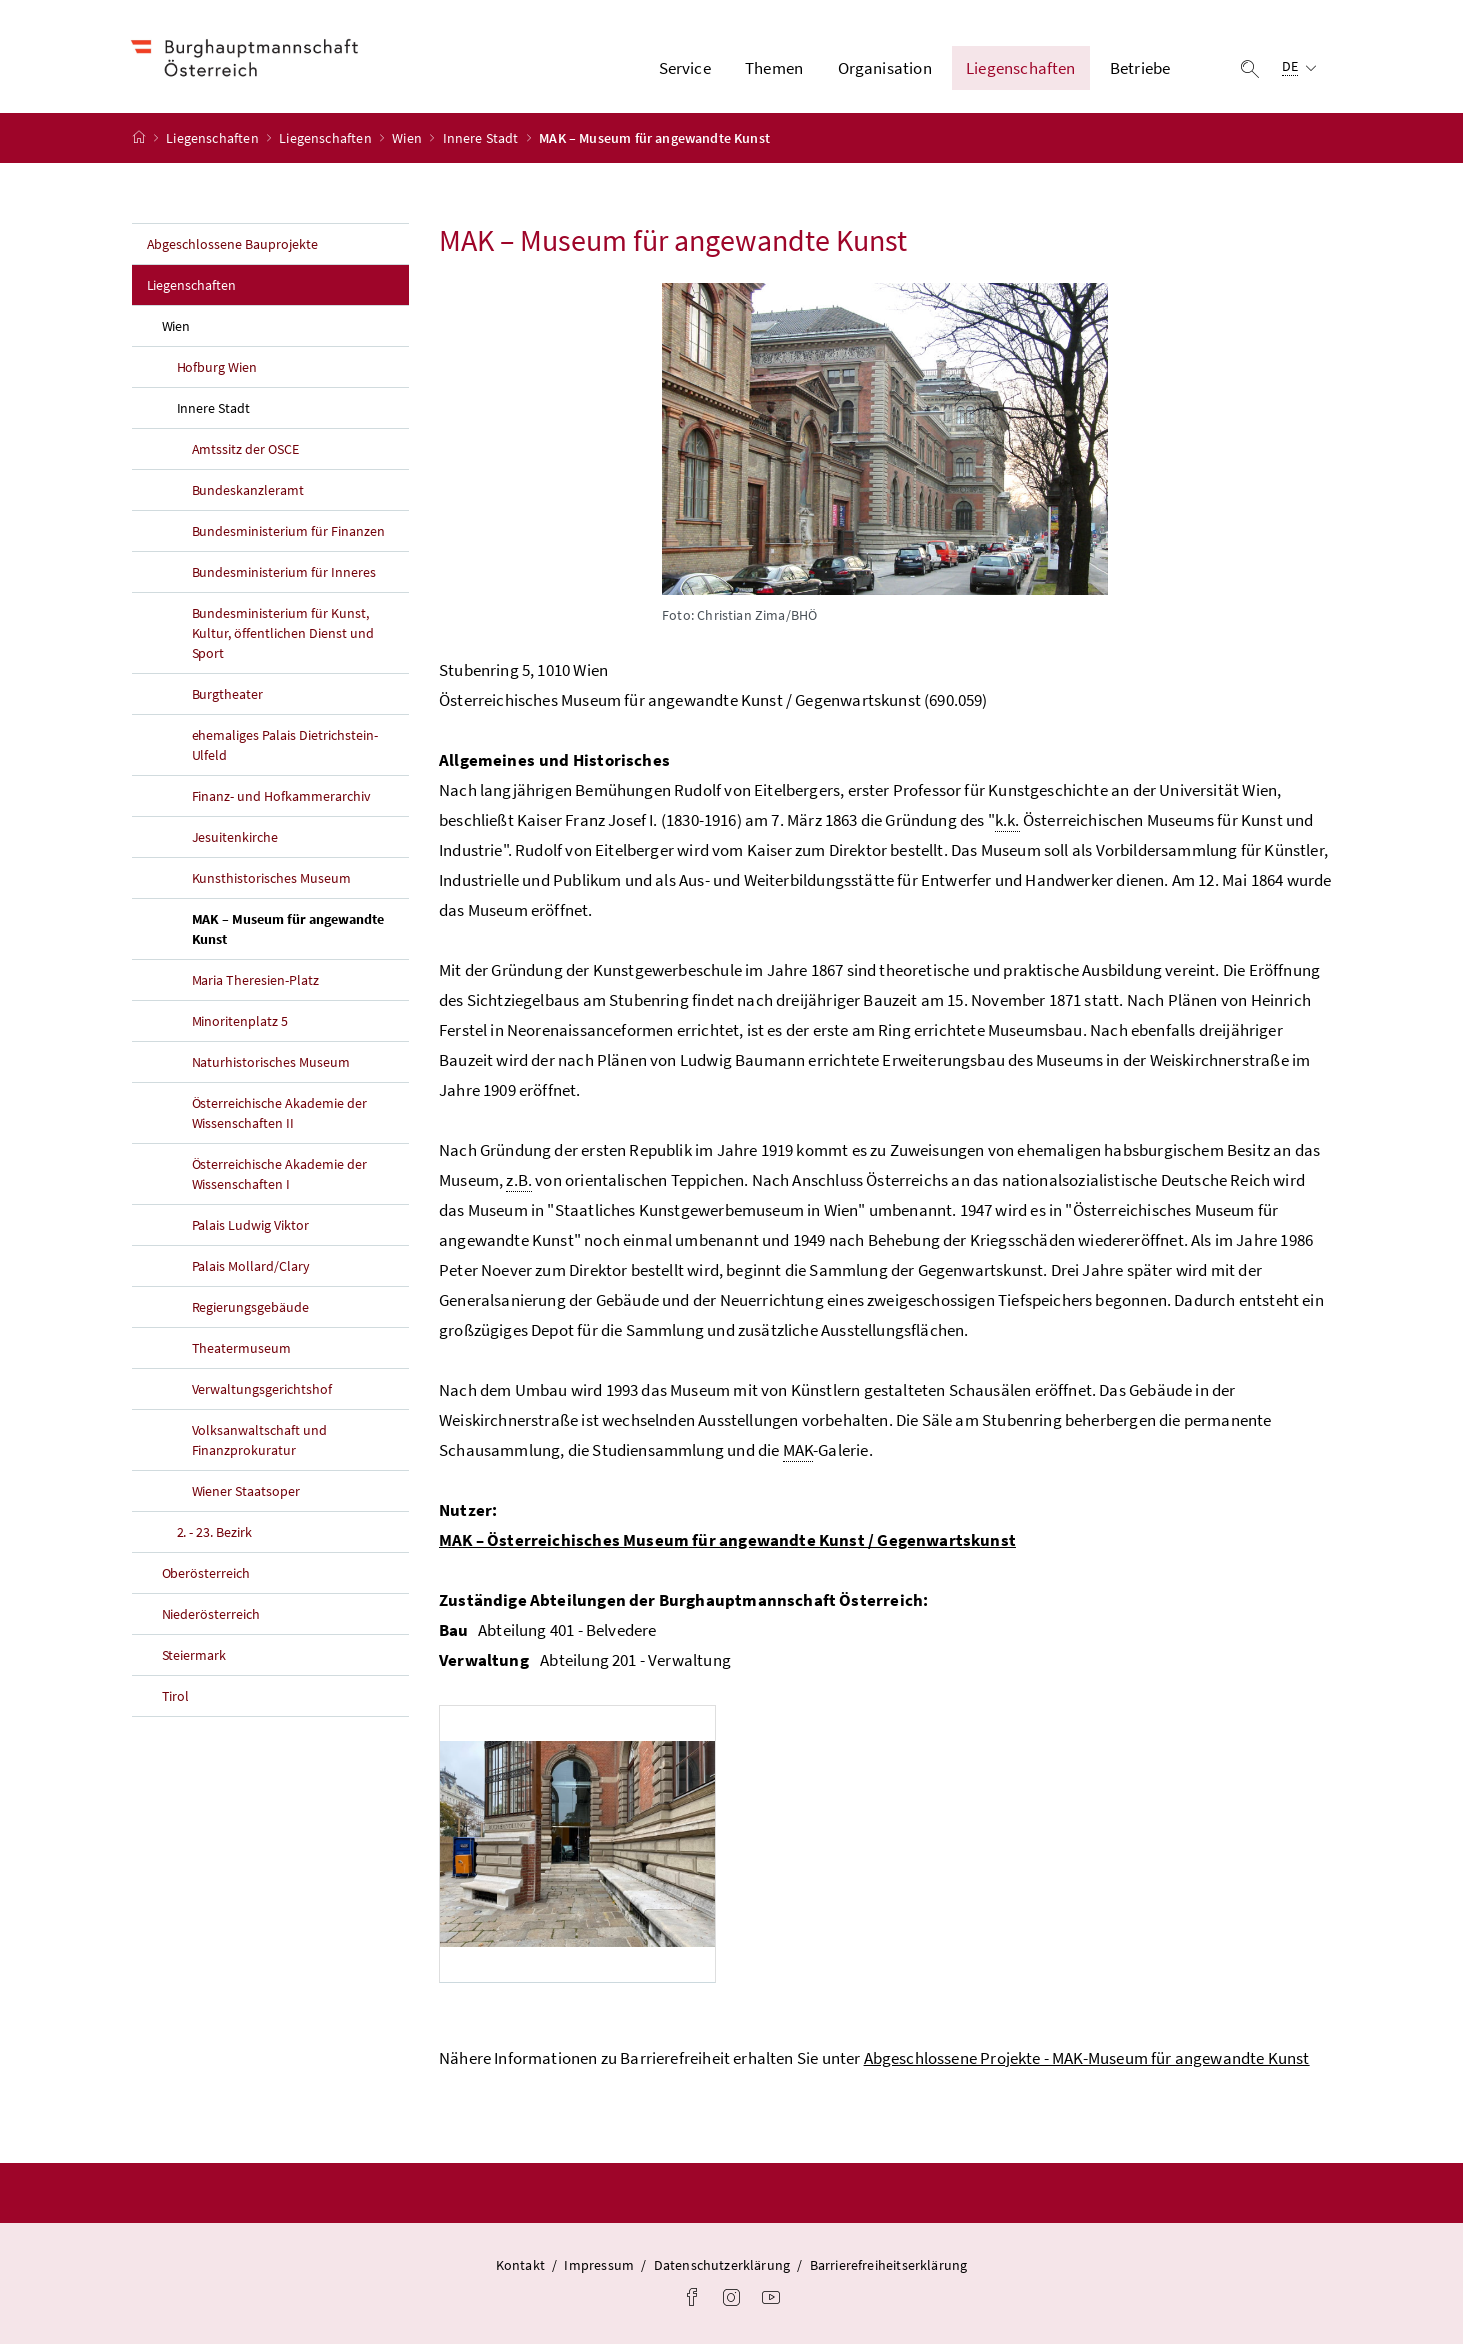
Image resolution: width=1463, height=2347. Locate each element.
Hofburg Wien (217, 370)
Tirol (176, 1699)
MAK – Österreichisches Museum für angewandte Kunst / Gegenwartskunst (727, 1543)
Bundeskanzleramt (248, 493)
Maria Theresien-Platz (256, 983)
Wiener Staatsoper (246, 1494)
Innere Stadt (482, 141)
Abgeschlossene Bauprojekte (233, 247)
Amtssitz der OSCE (246, 452)
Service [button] (685, 69)
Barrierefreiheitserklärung (889, 2268)
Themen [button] (774, 69)
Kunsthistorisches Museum (272, 881)
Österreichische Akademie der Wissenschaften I (280, 1177)
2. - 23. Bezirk (215, 1535)
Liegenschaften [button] (1020, 69)
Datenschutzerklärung (722, 2268)
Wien (408, 141)
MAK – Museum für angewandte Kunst (288, 932)
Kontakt (520, 2268)
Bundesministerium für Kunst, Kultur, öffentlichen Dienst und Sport (283, 636)
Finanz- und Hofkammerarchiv (282, 799)
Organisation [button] (885, 69)
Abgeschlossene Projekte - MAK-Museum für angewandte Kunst (1087, 2061)
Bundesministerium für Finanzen (289, 534)
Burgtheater (228, 697)
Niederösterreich (211, 1617)
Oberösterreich (206, 1576)
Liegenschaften (214, 141)
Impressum (599, 2268)
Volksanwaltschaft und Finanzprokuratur (260, 1443)
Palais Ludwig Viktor (251, 1228)
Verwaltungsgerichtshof (262, 1392)
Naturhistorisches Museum (271, 1065)
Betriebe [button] (1140, 69)
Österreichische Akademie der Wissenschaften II (280, 1116)
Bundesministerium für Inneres (284, 575)
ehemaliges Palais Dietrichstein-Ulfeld (285, 748)
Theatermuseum (242, 1351)
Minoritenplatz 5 (240, 1024)
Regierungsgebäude (251, 1310)
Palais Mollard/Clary (251, 1269)
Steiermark (194, 1658)
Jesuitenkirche (235, 840)
